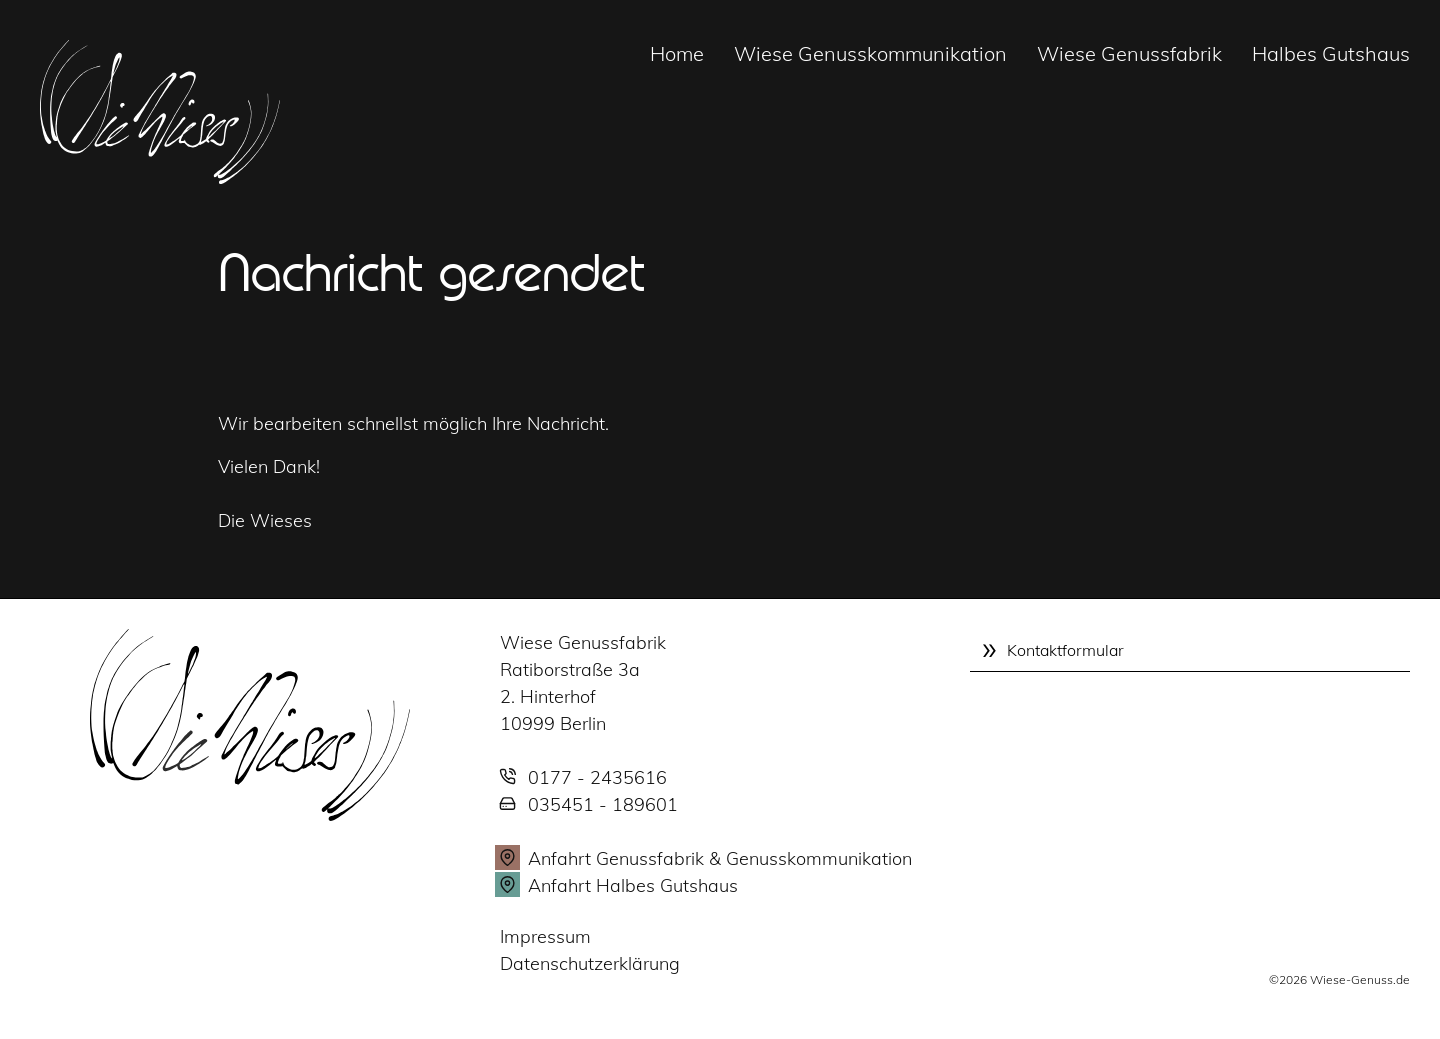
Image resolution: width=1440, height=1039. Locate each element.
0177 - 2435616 (597, 777)
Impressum (545, 936)
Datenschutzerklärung (590, 963)
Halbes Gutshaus (1331, 53)
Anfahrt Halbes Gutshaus (633, 885)
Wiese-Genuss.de (1360, 979)
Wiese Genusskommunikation (870, 53)
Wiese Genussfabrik (1129, 53)
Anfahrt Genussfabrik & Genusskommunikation (720, 858)
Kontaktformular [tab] (1065, 650)
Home (677, 53)
